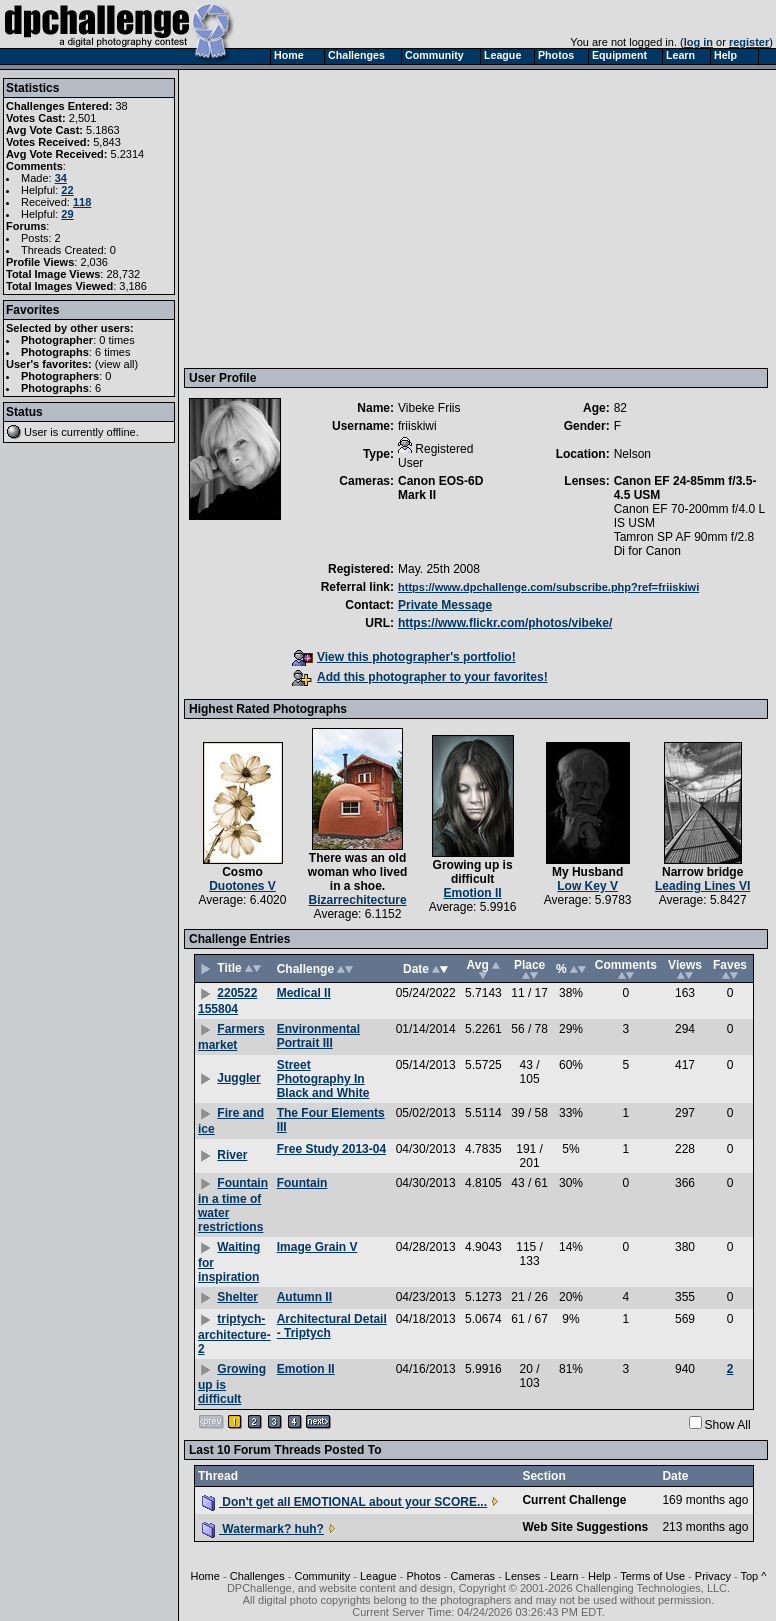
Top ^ (753, 1576)
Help (599, 1576)
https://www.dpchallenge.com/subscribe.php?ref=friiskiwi (548, 587)
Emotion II (473, 893)
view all (117, 364)
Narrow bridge (702, 872)
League (378, 1576)
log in (698, 42)
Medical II (304, 993)
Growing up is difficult (473, 872)
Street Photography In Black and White (323, 1079)
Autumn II (304, 1297)
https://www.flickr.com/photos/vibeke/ (505, 623)
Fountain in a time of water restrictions (233, 1205)
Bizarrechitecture (358, 900)
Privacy (713, 1576)
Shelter (237, 1297)
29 (67, 214)
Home (205, 1576)
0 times (116, 340)
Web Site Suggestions (585, 1527)
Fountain (302, 1183)
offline (121, 432)
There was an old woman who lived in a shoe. (357, 872)
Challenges (257, 1576)
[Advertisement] (478, 218)
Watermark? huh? (263, 1529)
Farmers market (231, 1037)
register (749, 42)
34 (61, 178)
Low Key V (587, 886)
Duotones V (242, 886)
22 (67, 190)
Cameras (472, 1576)
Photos (423, 1576)
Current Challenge (574, 1500)
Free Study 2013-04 (331, 1149)
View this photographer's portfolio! (404, 657)
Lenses (522, 1576)
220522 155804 (227, 1001)
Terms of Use (652, 1576)
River (232, 1155)
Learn (564, 1576)
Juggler (238, 1078)
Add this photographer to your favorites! (420, 677)
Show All (728, 1425)
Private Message (445, 605)
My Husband (587, 872)
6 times (112, 352)
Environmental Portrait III (318, 1036)
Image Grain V (317, 1247)
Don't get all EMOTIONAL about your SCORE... (344, 1502)
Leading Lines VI (702, 886)
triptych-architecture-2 (234, 1334)
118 (82, 202)
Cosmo (242, 872)
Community (323, 1576)
